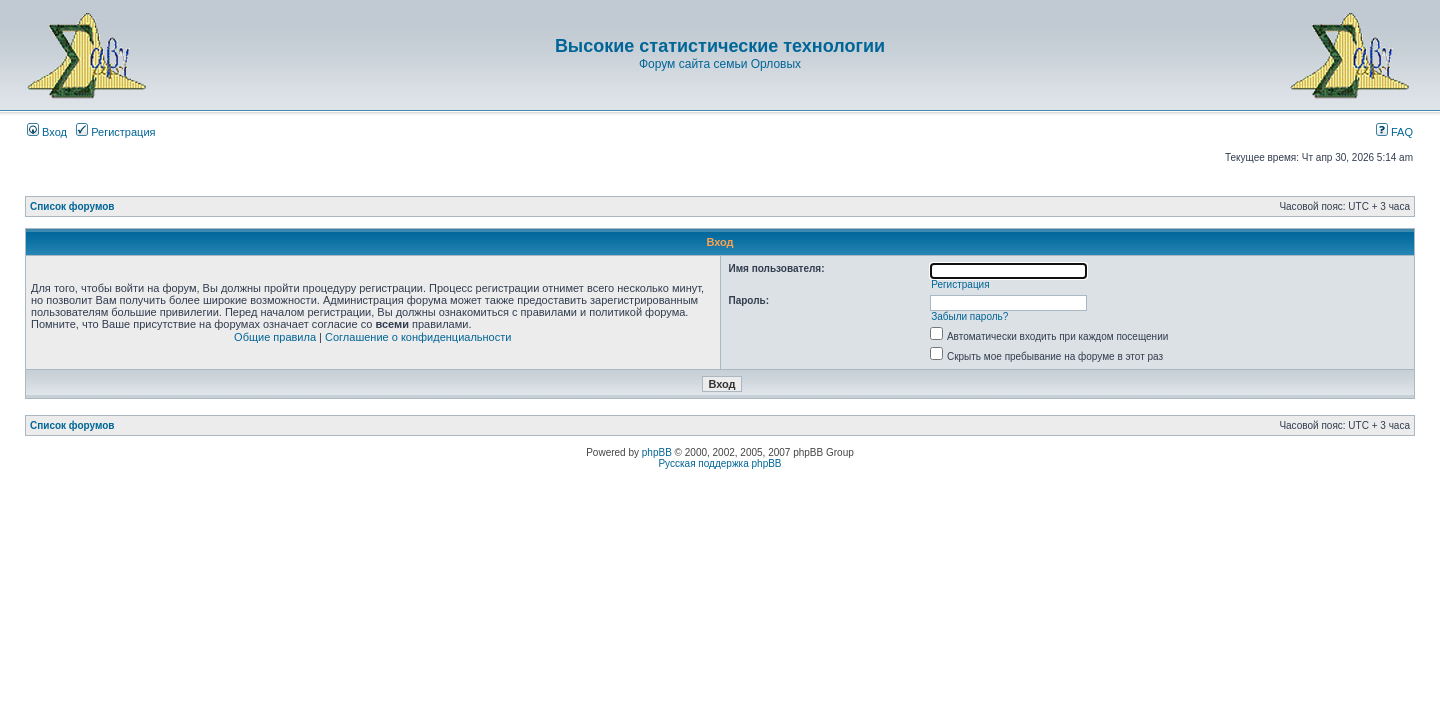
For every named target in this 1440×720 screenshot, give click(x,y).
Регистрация (115, 132)
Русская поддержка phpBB (719, 463)
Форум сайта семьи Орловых (720, 64)
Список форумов (72, 206)
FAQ (1394, 132)
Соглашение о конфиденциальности (418, 337)
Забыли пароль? (969, 316)
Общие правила (275, 337)
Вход (47, 132)
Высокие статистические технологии (720, 46)
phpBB (657, 452)
